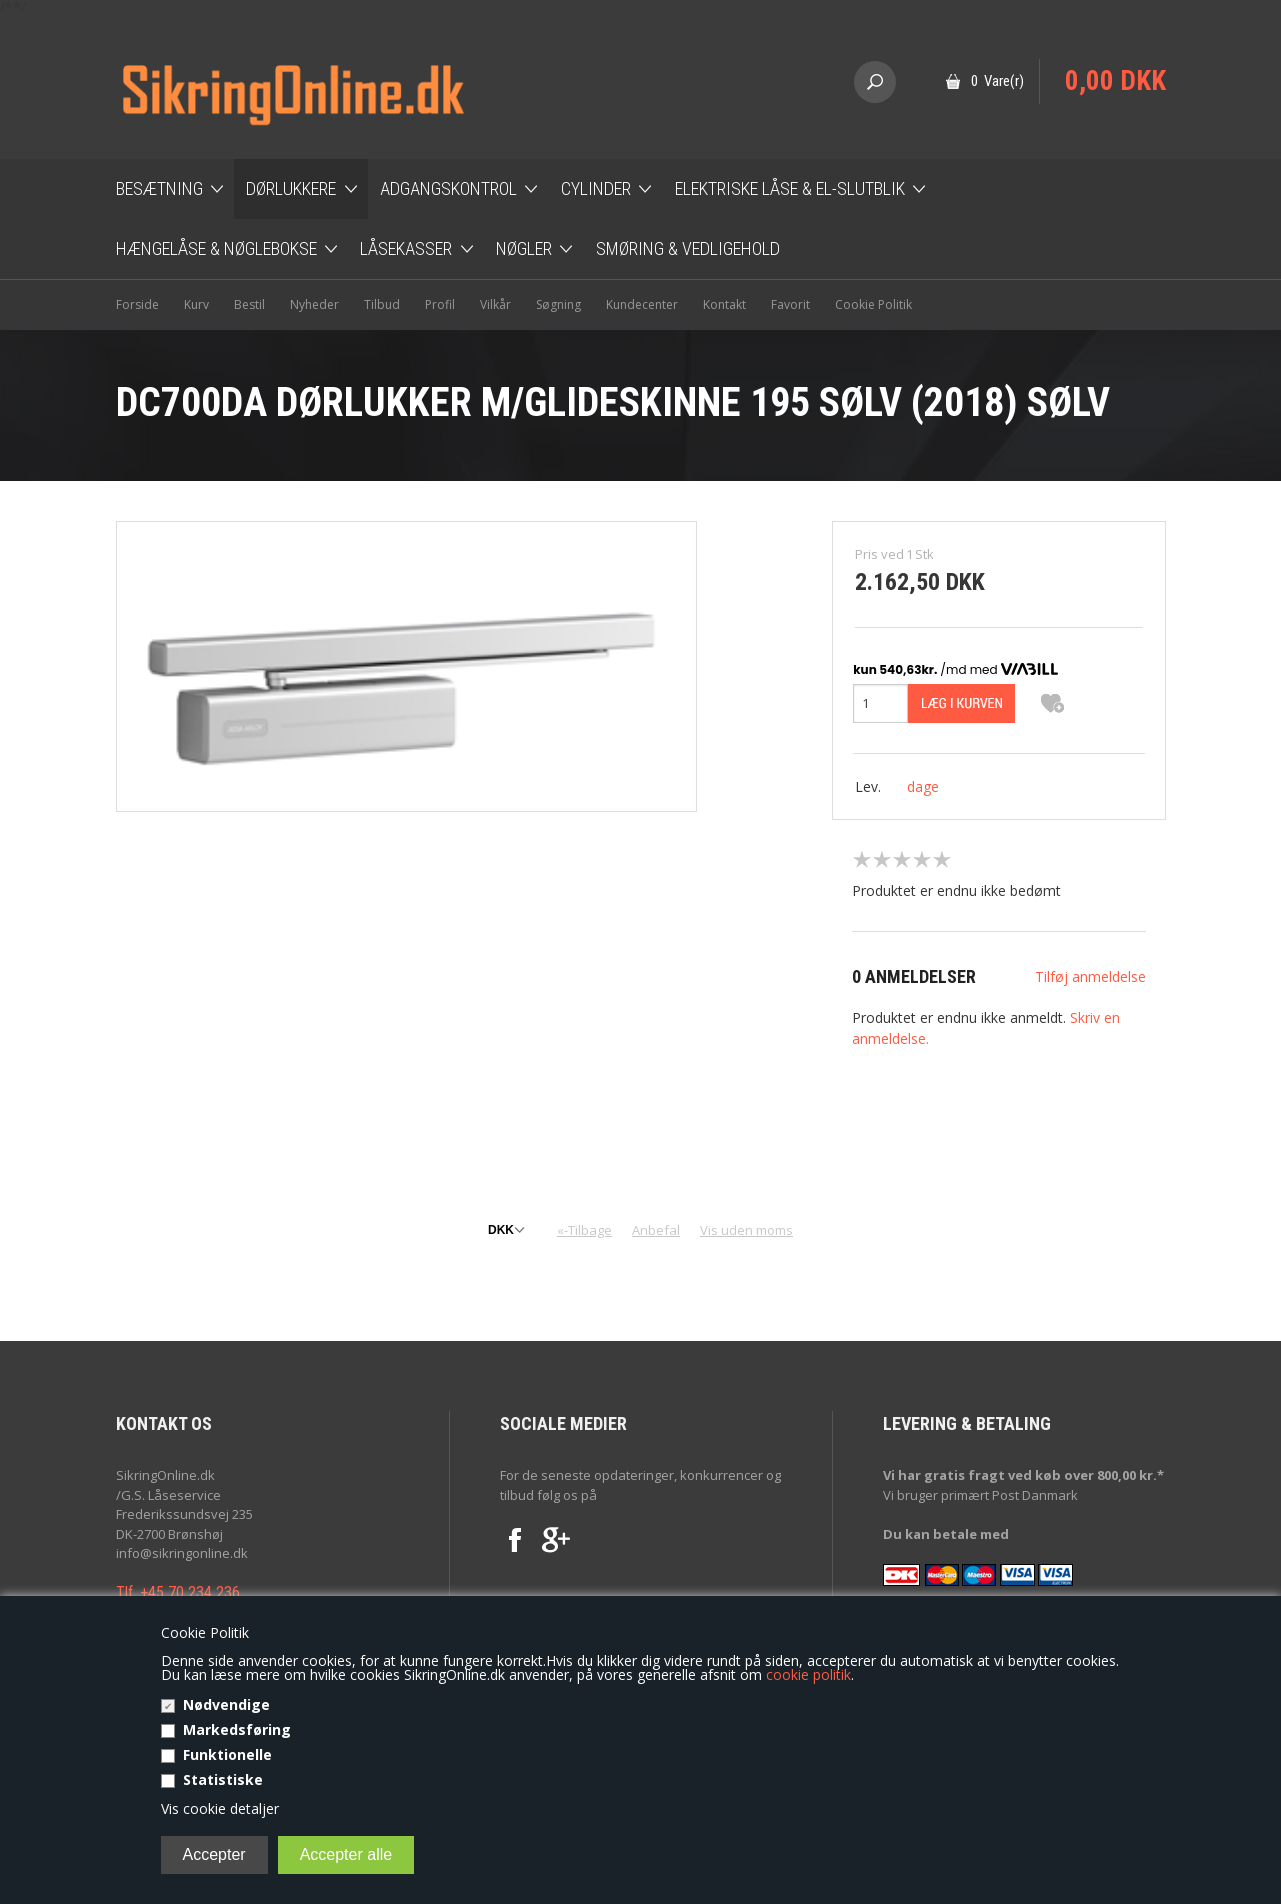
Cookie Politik (873, 304)
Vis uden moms (746, 1230)
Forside (137, 304)
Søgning (558, 304)
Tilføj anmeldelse (1090, 976)
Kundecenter (642, 304)
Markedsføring (237, 1729)
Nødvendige (226, 1704)
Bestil (249, 304)
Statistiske (223, 1779)
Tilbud (382, 304)
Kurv (196, 304)
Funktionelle (227, 1754)
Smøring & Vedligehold (688, 248)
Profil (440, 304)
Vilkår (495, 304)
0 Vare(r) (997, 81)
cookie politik (808, 1674)
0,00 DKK (1115, 81)
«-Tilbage (584, 1230)
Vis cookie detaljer (220, 1808)
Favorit (790, 304)
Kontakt (724, 304)
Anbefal (656, 1230)
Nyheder (314, 304)
